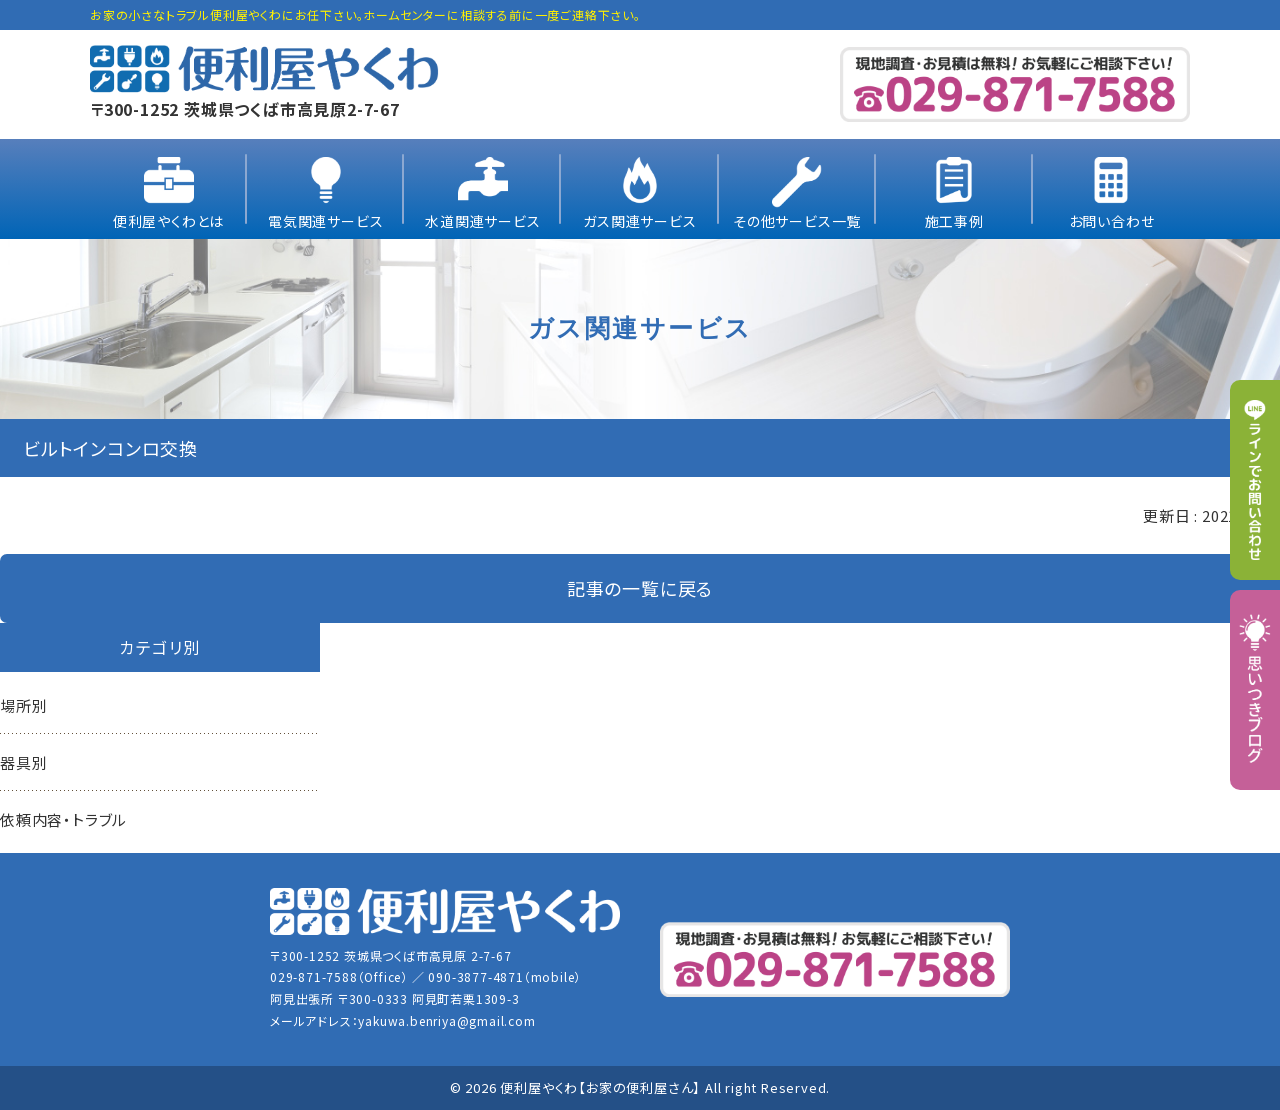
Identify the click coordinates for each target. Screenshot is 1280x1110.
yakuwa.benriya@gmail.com (446, 1020)
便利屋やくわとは (168, 221)
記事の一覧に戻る (640, 588)
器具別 (23, 762)
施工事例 (954, 221)
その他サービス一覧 (797, 221)
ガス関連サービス (639, 221)
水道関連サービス (482, 221)
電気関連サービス (325, 221)
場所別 (23, 705)
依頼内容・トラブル (63, 819)
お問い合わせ (1112, 221)
